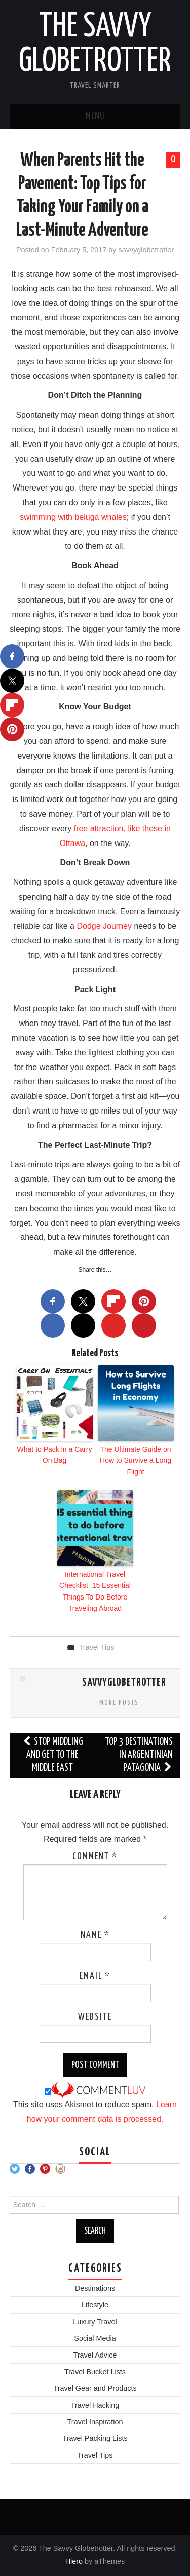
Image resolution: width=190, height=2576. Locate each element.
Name (95, 1935)
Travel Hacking (95, 2405)
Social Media (95, 2338)
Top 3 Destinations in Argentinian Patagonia (139, 1755)
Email (95, 1976)
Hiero (74, 2561)
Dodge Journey (104, 926)
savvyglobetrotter (146, 250)
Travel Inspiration (95, 2422)
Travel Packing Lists (94, 2438)
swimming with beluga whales (73, 517)
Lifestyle (95, 2305)
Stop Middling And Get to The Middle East (52, 1755)
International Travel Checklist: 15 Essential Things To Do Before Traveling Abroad (95, 1591)
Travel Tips (97, 1647)
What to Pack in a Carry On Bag (54, 1454)
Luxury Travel (95, 2322)
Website (95, 2017)
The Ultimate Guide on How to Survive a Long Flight (135, 1460)
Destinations (95, 2288)
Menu (95, 116)
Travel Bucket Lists (95, 2372)
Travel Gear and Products (94, 2388)
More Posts (119, 1702)
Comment (95, 1856)
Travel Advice (95, 2355)
